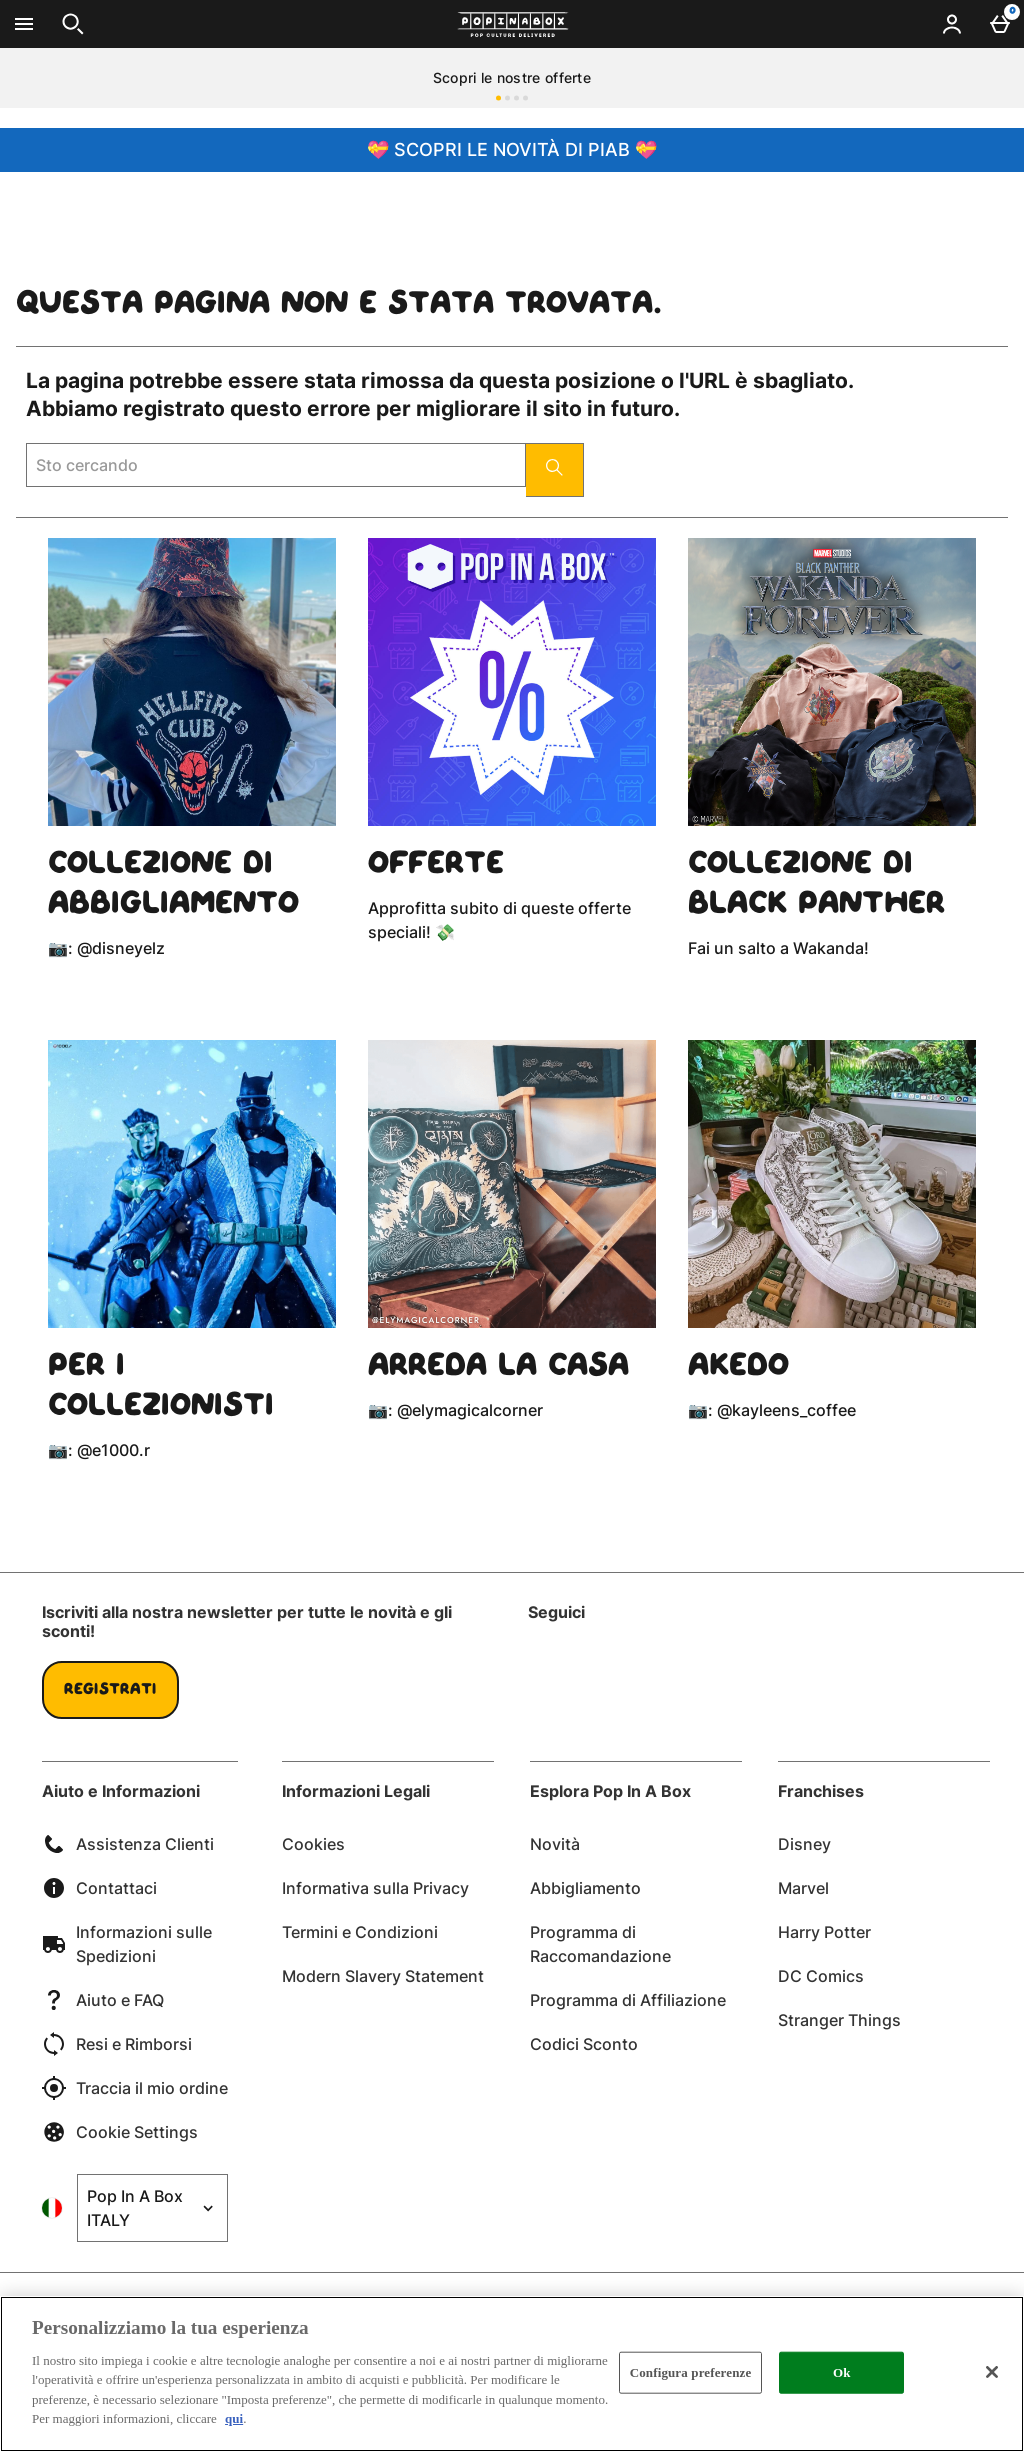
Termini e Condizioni (360, 1932)
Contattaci (99, 1888)
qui (234, 2418)
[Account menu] (952, 24)
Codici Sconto (584, 2044)
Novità (555, 1844)
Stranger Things (839, 2020)
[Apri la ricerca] (73, 24)
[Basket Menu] (1000, 24)
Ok (842, 2372)
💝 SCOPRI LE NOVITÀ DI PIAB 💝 (512, 149)
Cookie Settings (120, 2132)
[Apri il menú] (24, 24)
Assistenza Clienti (128, 1844)
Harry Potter (824, 1932)
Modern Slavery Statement (383, 1976)
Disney (804, 1844)
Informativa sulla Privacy (375, 1888)
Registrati (110, 1690)
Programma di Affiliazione (628, 2000)
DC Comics (821, 1976)
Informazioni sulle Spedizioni (127, 1944)
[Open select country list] (152, 2208)
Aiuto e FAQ (103, 2000)
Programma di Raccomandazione (600, 1944)
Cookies (313, 1844)
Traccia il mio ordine (135, 2088)
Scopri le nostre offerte (512, 77)
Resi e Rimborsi (117, 2044)
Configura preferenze (691, 2372)
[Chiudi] (992, 2372)
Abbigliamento (585, 1888)
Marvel (803, 1888)
